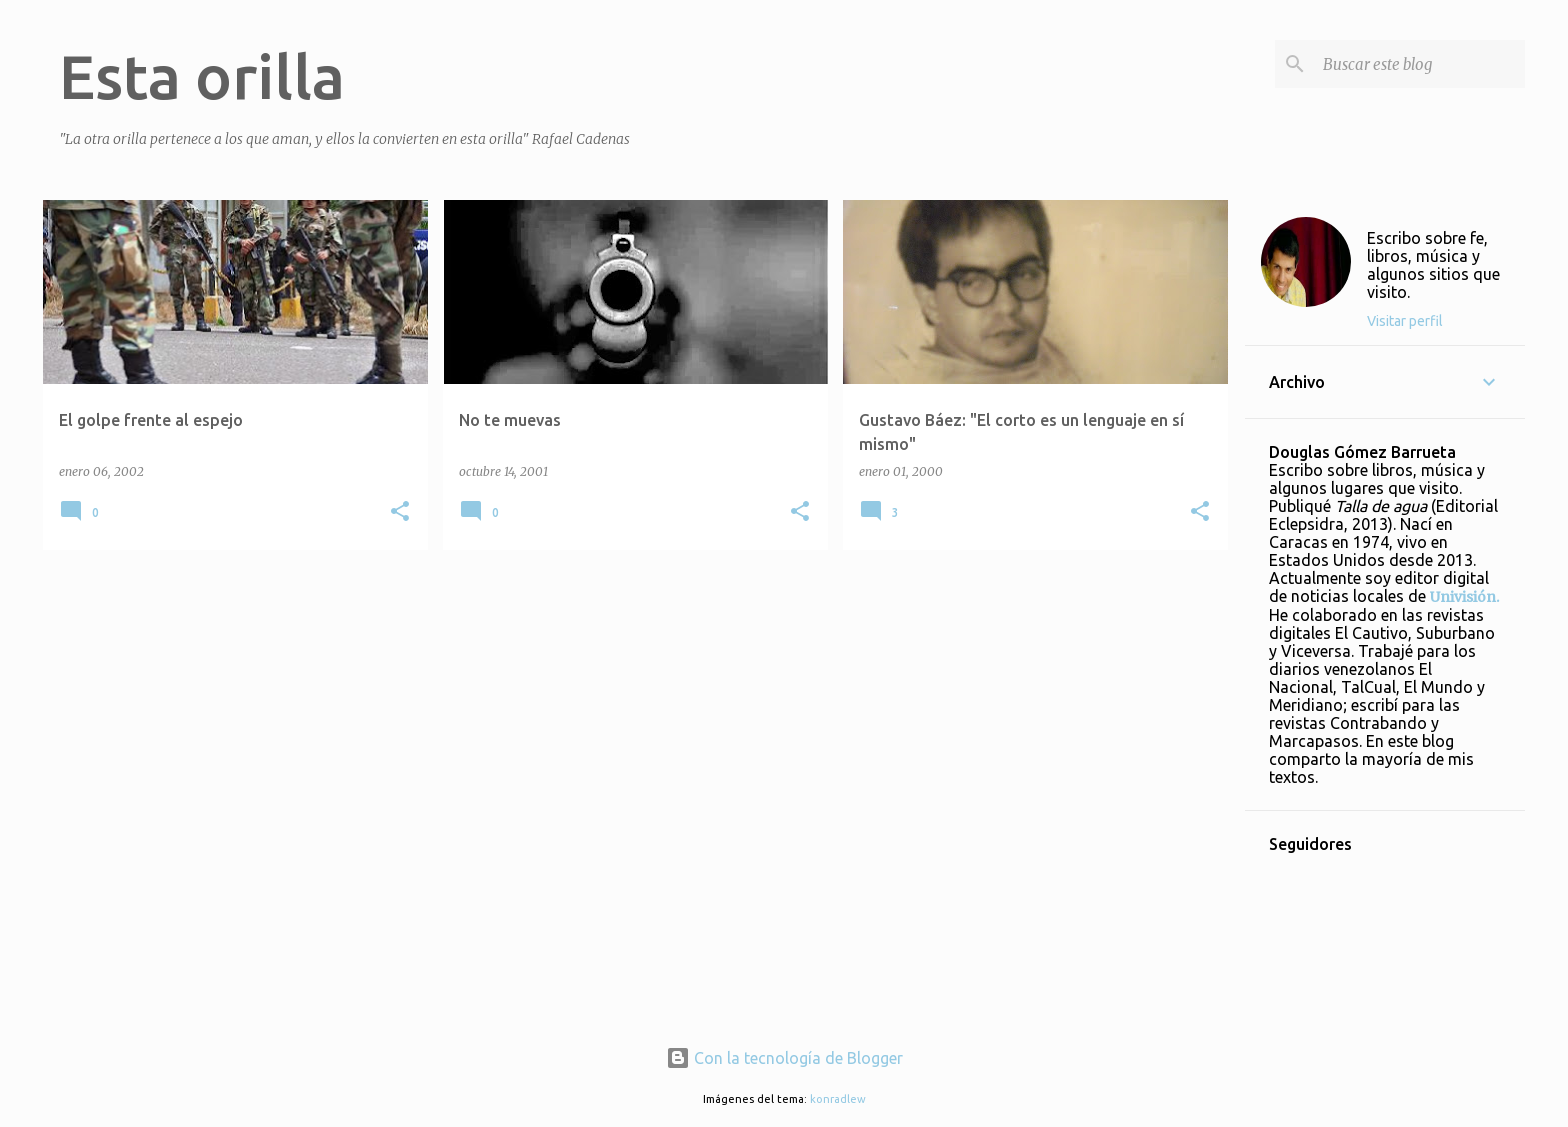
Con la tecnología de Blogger (784, 1058)
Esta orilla (202, 76)
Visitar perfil (1405, 321)
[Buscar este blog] (1420, 64)
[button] (400, 512)
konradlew (838, 1099)
